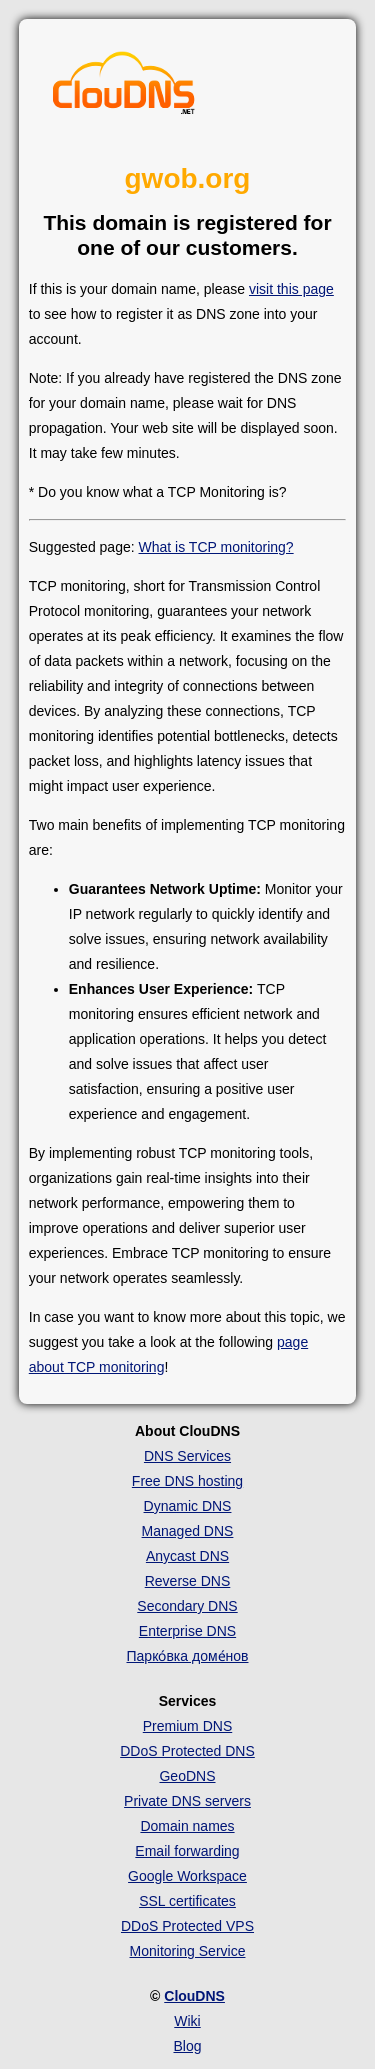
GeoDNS (187, 1776)
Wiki (187, 2021)
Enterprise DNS (187, 1631)
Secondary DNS (187, 1606)
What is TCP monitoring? (216, 547)
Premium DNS (187, 1726)
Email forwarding (187, 1851)
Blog (187, 2046)
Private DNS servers (187, 1801)
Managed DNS (188, 1531)
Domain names (187, 1826)
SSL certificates (187, 1901)
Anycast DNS (187, 1556)
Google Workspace (187, 1876)
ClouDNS (194, 1996)
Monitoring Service (188, 1951)
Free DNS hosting (187, 1481)
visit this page (291, 289)
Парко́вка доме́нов (188, 1656)
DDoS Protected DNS (187, 1751)
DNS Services (187, 1456)
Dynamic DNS (188, 1506)
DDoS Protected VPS (187, 1926)
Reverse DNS (188, 1581)
